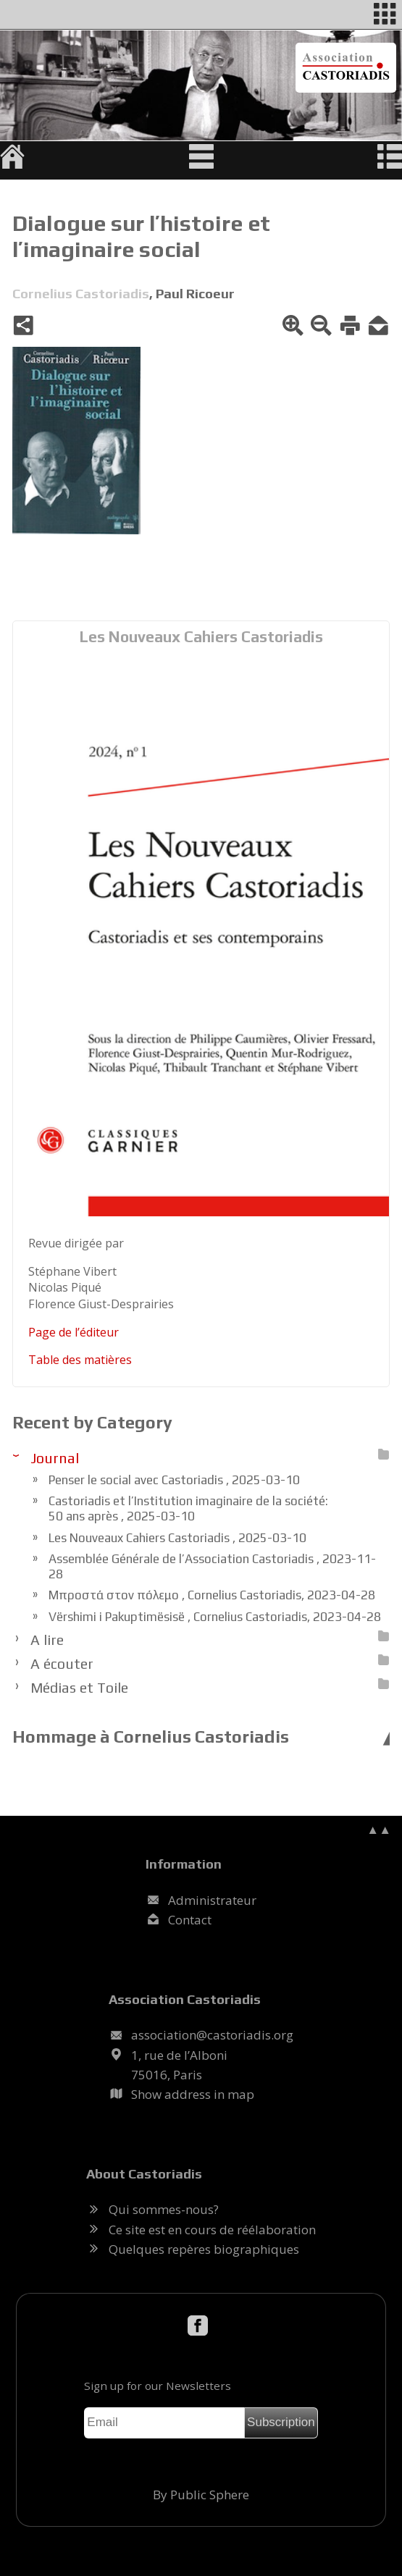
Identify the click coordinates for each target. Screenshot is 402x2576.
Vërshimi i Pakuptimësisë (215, 1616)
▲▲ (379, 1829)
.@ (212, 2034)
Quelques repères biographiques (204, 2249)
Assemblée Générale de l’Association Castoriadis (212, 1566)
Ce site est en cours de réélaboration (212, 2229)
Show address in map (192, 2094)
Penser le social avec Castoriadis (174, 1480)
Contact (190, 1919)
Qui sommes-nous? (164, 2209)
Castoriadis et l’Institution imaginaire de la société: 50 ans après (188, 1508)
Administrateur (212, 1900)
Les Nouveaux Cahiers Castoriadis (201, 637)
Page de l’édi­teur (73, 1332)
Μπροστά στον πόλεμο (212, 1595)
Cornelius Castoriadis (80, 293)
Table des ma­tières (80, 1360)
